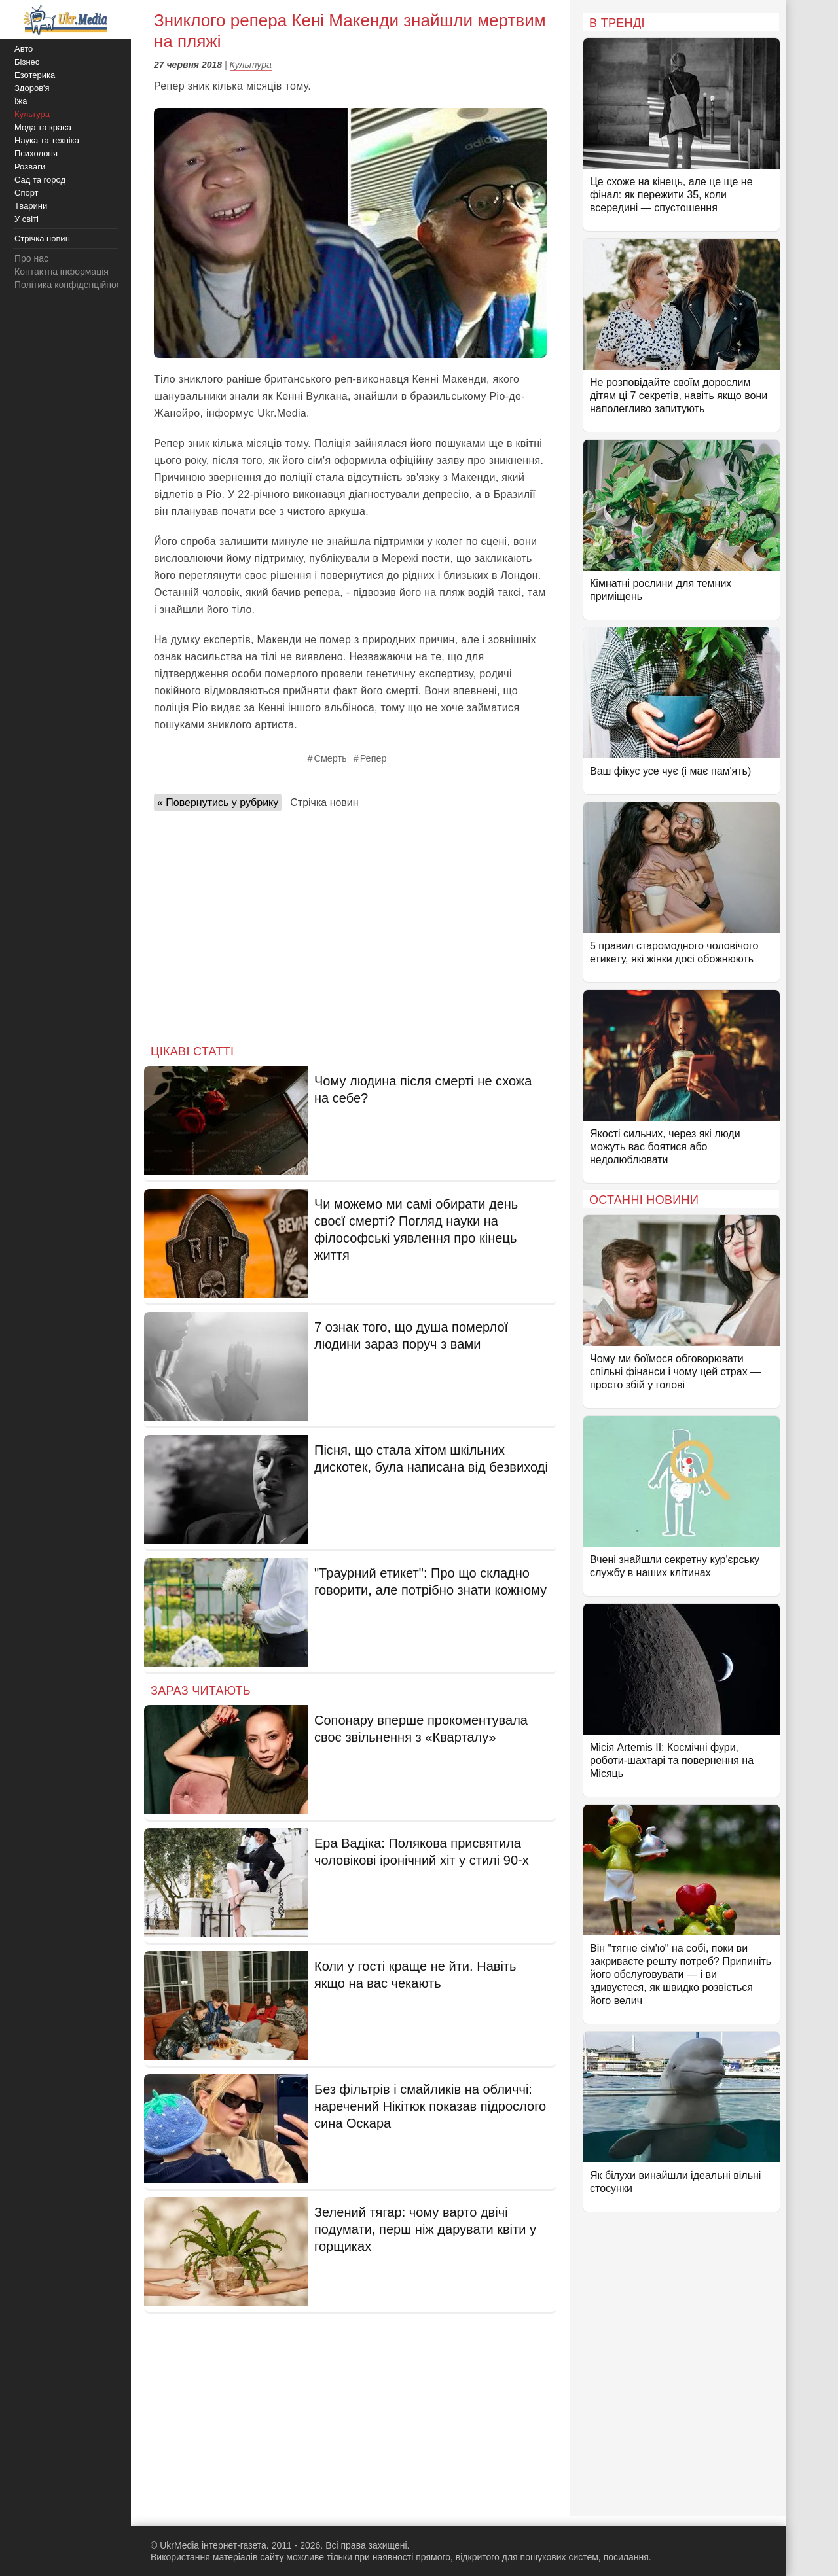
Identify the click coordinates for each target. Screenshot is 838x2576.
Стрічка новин (324, 802)
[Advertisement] (350, 923)
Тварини (30, 206)
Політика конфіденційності (70, 284)
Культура (251, 65)
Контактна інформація (61, 271)
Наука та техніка (46, 140)
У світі (26, 219)
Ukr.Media (281, 413)
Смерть (330, 758)
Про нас (31, 258)
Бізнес (26, 62)
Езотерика (34, 75)
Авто (23, 49)
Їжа (20, 101)
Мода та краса (42, 127)
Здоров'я (32, 88)
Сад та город (39, 180)
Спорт (26, 193)
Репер (373, 758)
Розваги (29, 166)
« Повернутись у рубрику (217, 802)
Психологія (36, 153)
